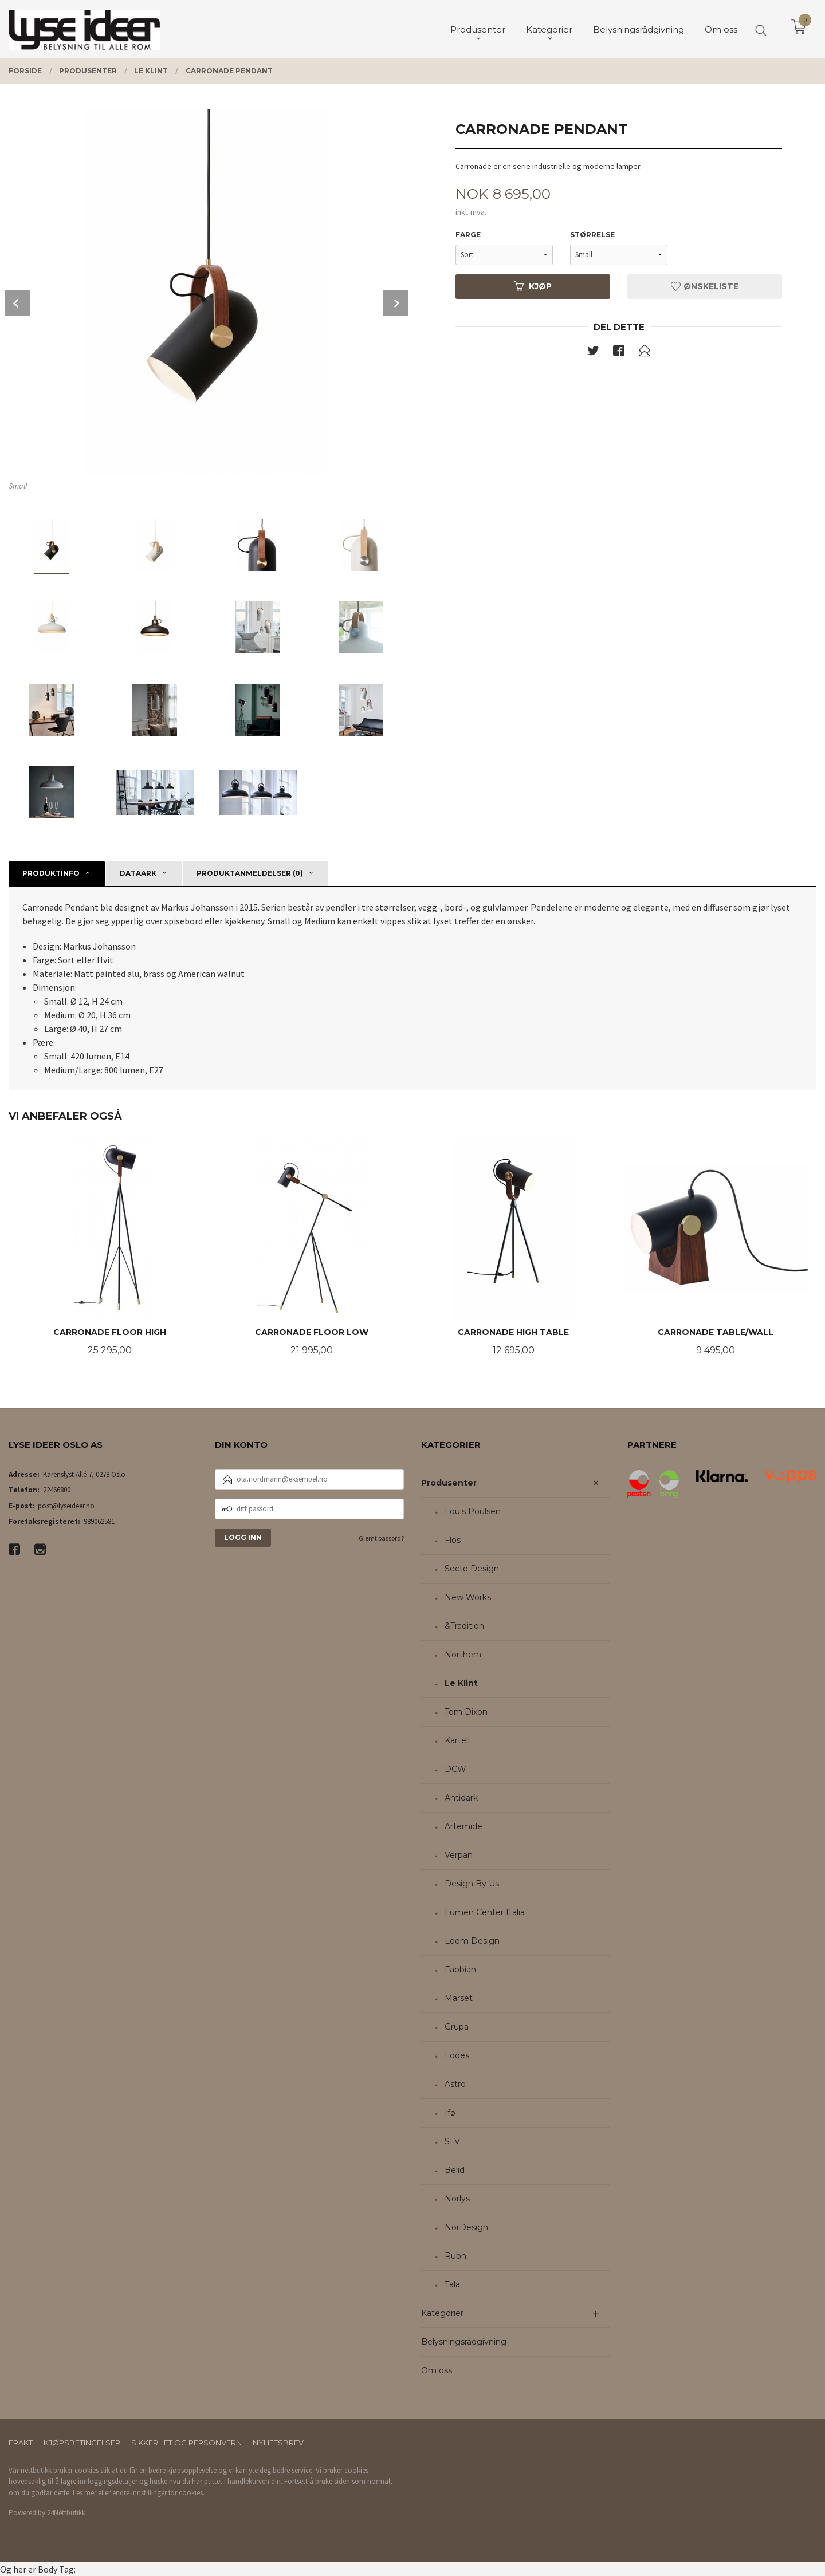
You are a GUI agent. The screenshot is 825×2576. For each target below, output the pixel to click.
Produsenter (449, 1483)
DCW (455, 1769)
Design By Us (472, 1883)
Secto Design (472, 1568)
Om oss (436, 2370)
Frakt (21, 2442)
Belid (455, 2170)
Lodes (457, 2055)
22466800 (56, 1490)
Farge (468, 234)
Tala (452, 2284)
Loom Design (472, 1941)
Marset (459, 1998)
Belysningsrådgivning (463, 2342)
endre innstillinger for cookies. (158, 2493)
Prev (17, 303)
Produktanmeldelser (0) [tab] (250, 873)
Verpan (459, 1855)
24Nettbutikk (66, 2513)
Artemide (463, 1826)
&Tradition (464, 1626)
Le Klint (461, 1683)
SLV (452, 2141)
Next (395, 303)
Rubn (455, 2256)
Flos (453, 1540)
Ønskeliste (704, 286)
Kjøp (533, 286)
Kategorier (442, 2313)
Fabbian (460, 1969)
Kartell (457, 1740)
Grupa (457, 2027)
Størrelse (592, 234)
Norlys (457, 2198)
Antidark (461, 1798)
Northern (463, 1654)
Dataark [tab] (138, 873)
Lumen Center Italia (485, 1912)
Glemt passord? (381, 1538)
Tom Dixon (466, 1712)
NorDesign (466, 2227)
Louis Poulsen (473, 1511)
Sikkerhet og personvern (186, 2442)
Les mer (84, 2493)
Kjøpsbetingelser (82, 2442)
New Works (468, 1597)
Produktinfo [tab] (51, 873)
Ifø (450, 2113)
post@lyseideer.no (66, 1506)
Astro (455, 2084)
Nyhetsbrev (278, 2442)
